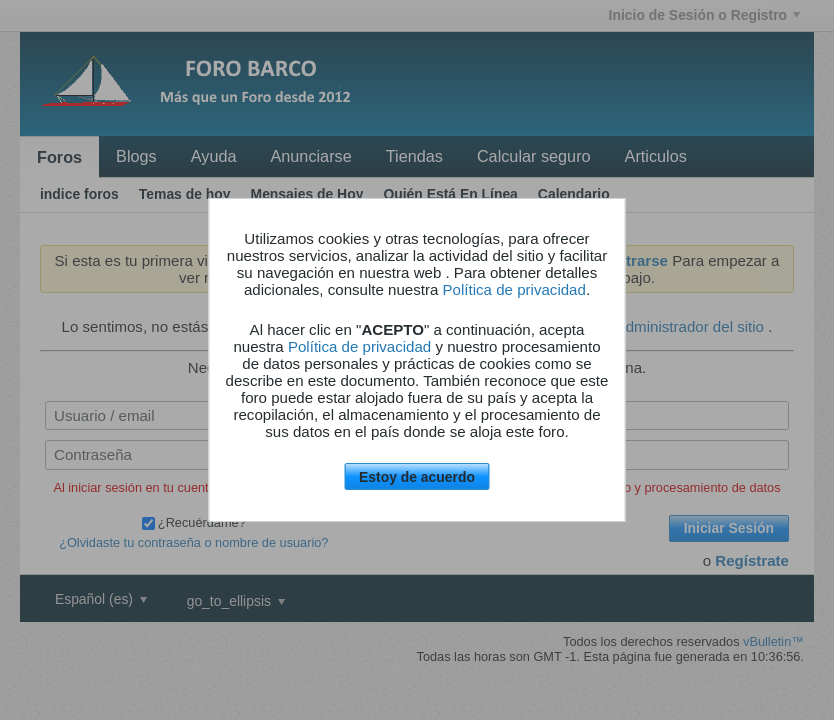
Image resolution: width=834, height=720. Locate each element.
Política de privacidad (514, 289)
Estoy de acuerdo (417, 477)
